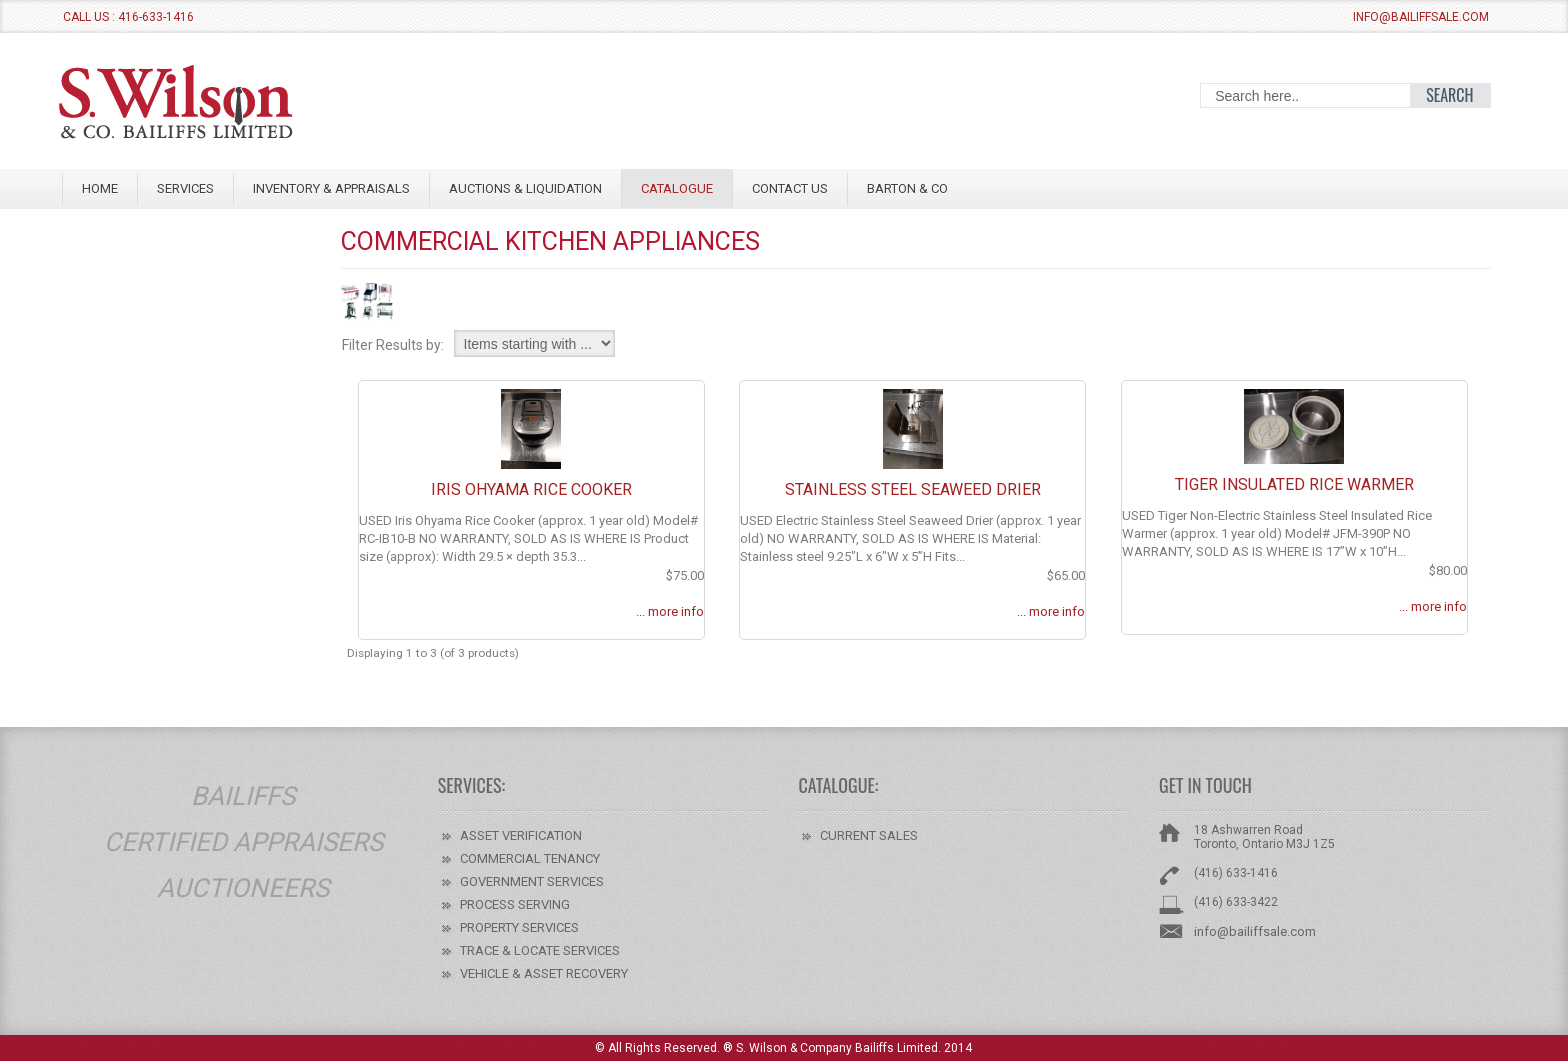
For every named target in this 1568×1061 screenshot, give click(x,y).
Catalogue (677, 188)
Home (100, 188)
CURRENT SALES (869, 835)
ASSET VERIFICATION (521, 835)
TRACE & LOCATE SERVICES (540, 950)
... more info (670, 611)
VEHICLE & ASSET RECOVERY (544, 973)
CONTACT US (790, 188)
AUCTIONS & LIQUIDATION (525, 188)
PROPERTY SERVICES (519, 927)
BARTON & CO (907, 188)
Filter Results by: (393, 345)
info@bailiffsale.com (1421, 17)
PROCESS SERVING (515, 904)
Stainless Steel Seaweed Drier (913, 489)
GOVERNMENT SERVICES (532, 881)
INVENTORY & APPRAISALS (331, 188)
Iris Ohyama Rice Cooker (531, 489)
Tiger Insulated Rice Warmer (1294, 484)
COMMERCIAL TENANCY (530, 858)
